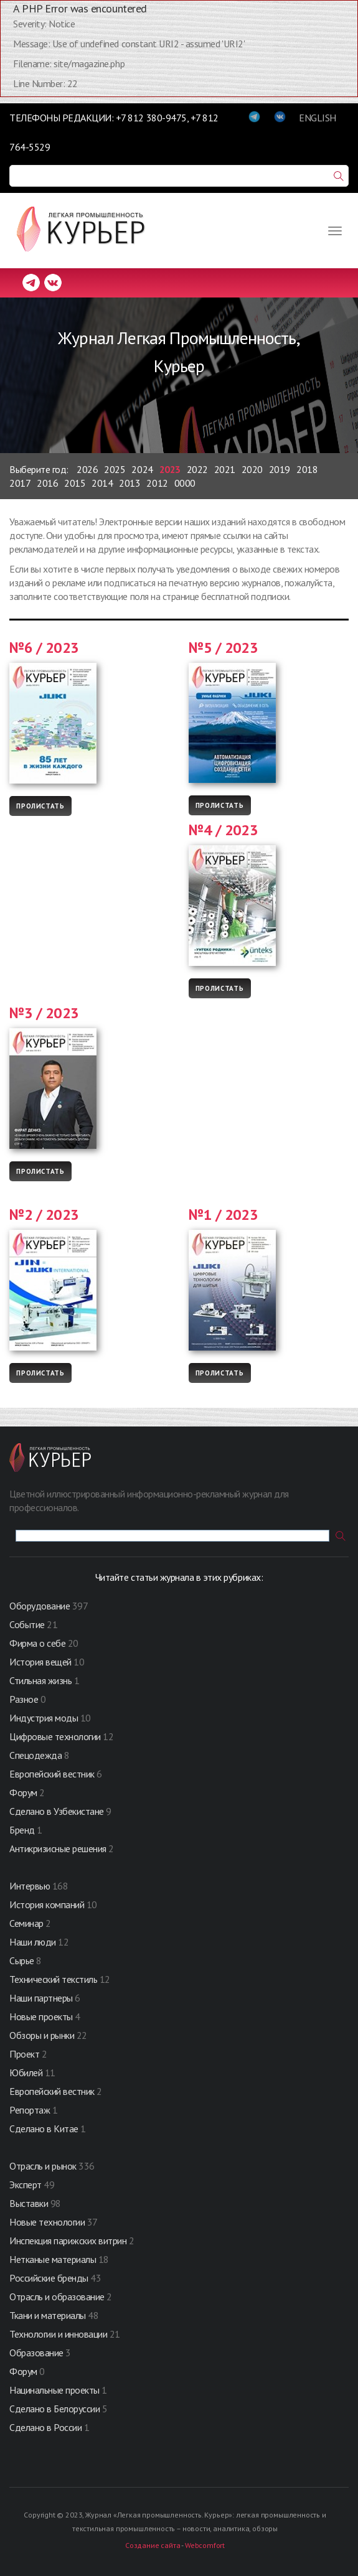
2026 (87, 469)
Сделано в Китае (43, 2128)
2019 (279, 469)
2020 (252, 469)
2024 (142, 469)
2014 (102, 483)
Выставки (28, 2203)
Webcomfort (205, 2545)
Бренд (22, 1830)
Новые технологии (47, 2222)
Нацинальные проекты (55, 2390)
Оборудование (39, 1605)
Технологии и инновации (59, 2334)
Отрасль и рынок (43, 2166)
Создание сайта (152, 2545)
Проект (25, 2054)
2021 (224, 469)
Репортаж (29, 2110)
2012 (156, 483)
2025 (114, 469)
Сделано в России (45, 2427)
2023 (170, 469)
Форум (23, 1792)
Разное (23, 1699)
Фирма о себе (37, 1643)
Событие (27, 1624)
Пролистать (40, 806)
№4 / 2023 (223, 830)
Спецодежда (35, 1755)
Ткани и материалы (48, 2315)
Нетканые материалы (52, 2259)
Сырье (21, 1960)
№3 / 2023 (44, 1013)
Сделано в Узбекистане (57, 1811)
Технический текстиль (53, 1979)
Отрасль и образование (57, 2296)
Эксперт (25, 2184)
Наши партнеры (41, 1998)
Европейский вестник (53, 1774)
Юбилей (25, 2072)
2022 (197, 469)
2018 (307, 469)
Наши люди (32, 1942)
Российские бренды (48, 2278)
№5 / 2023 (223, 648)
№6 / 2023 (44, 648)
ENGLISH (317, 117)
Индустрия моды (43, 1718)
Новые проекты (42, 2016)
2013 (129, 483)
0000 (184, 483)
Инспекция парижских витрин (68, 2240)
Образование (37, 2352)
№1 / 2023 (223, 1215)
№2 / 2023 (44, 1215)
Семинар (26, 1923)
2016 (47, 483)
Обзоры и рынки (43, 2035)
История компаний (46, 1904)
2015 (74, 483)
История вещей (40, 1662)
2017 (20, 483)
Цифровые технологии (56, 1736)
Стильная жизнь (41, 1680)
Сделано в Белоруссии (54, 2408)
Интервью (29, 1886)
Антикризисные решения (57, 1848)
